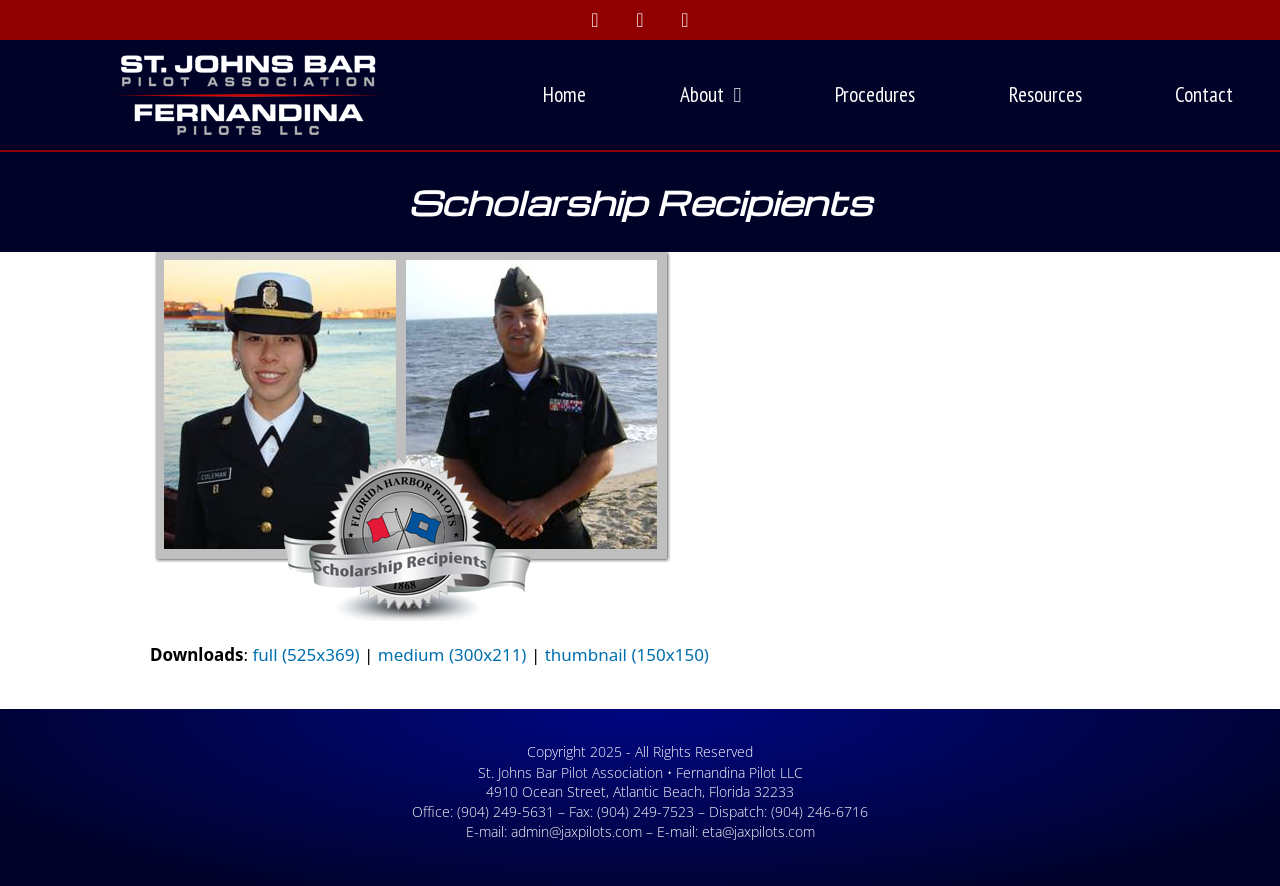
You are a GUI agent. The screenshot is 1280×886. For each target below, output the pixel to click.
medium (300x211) (452, 654)
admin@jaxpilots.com (576, 831)
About (711, 95)
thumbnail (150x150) (627, 654)
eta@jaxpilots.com (758, 831)
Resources (1045, 94)
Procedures (875, 94)
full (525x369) (305, 654)
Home (564, 94)
